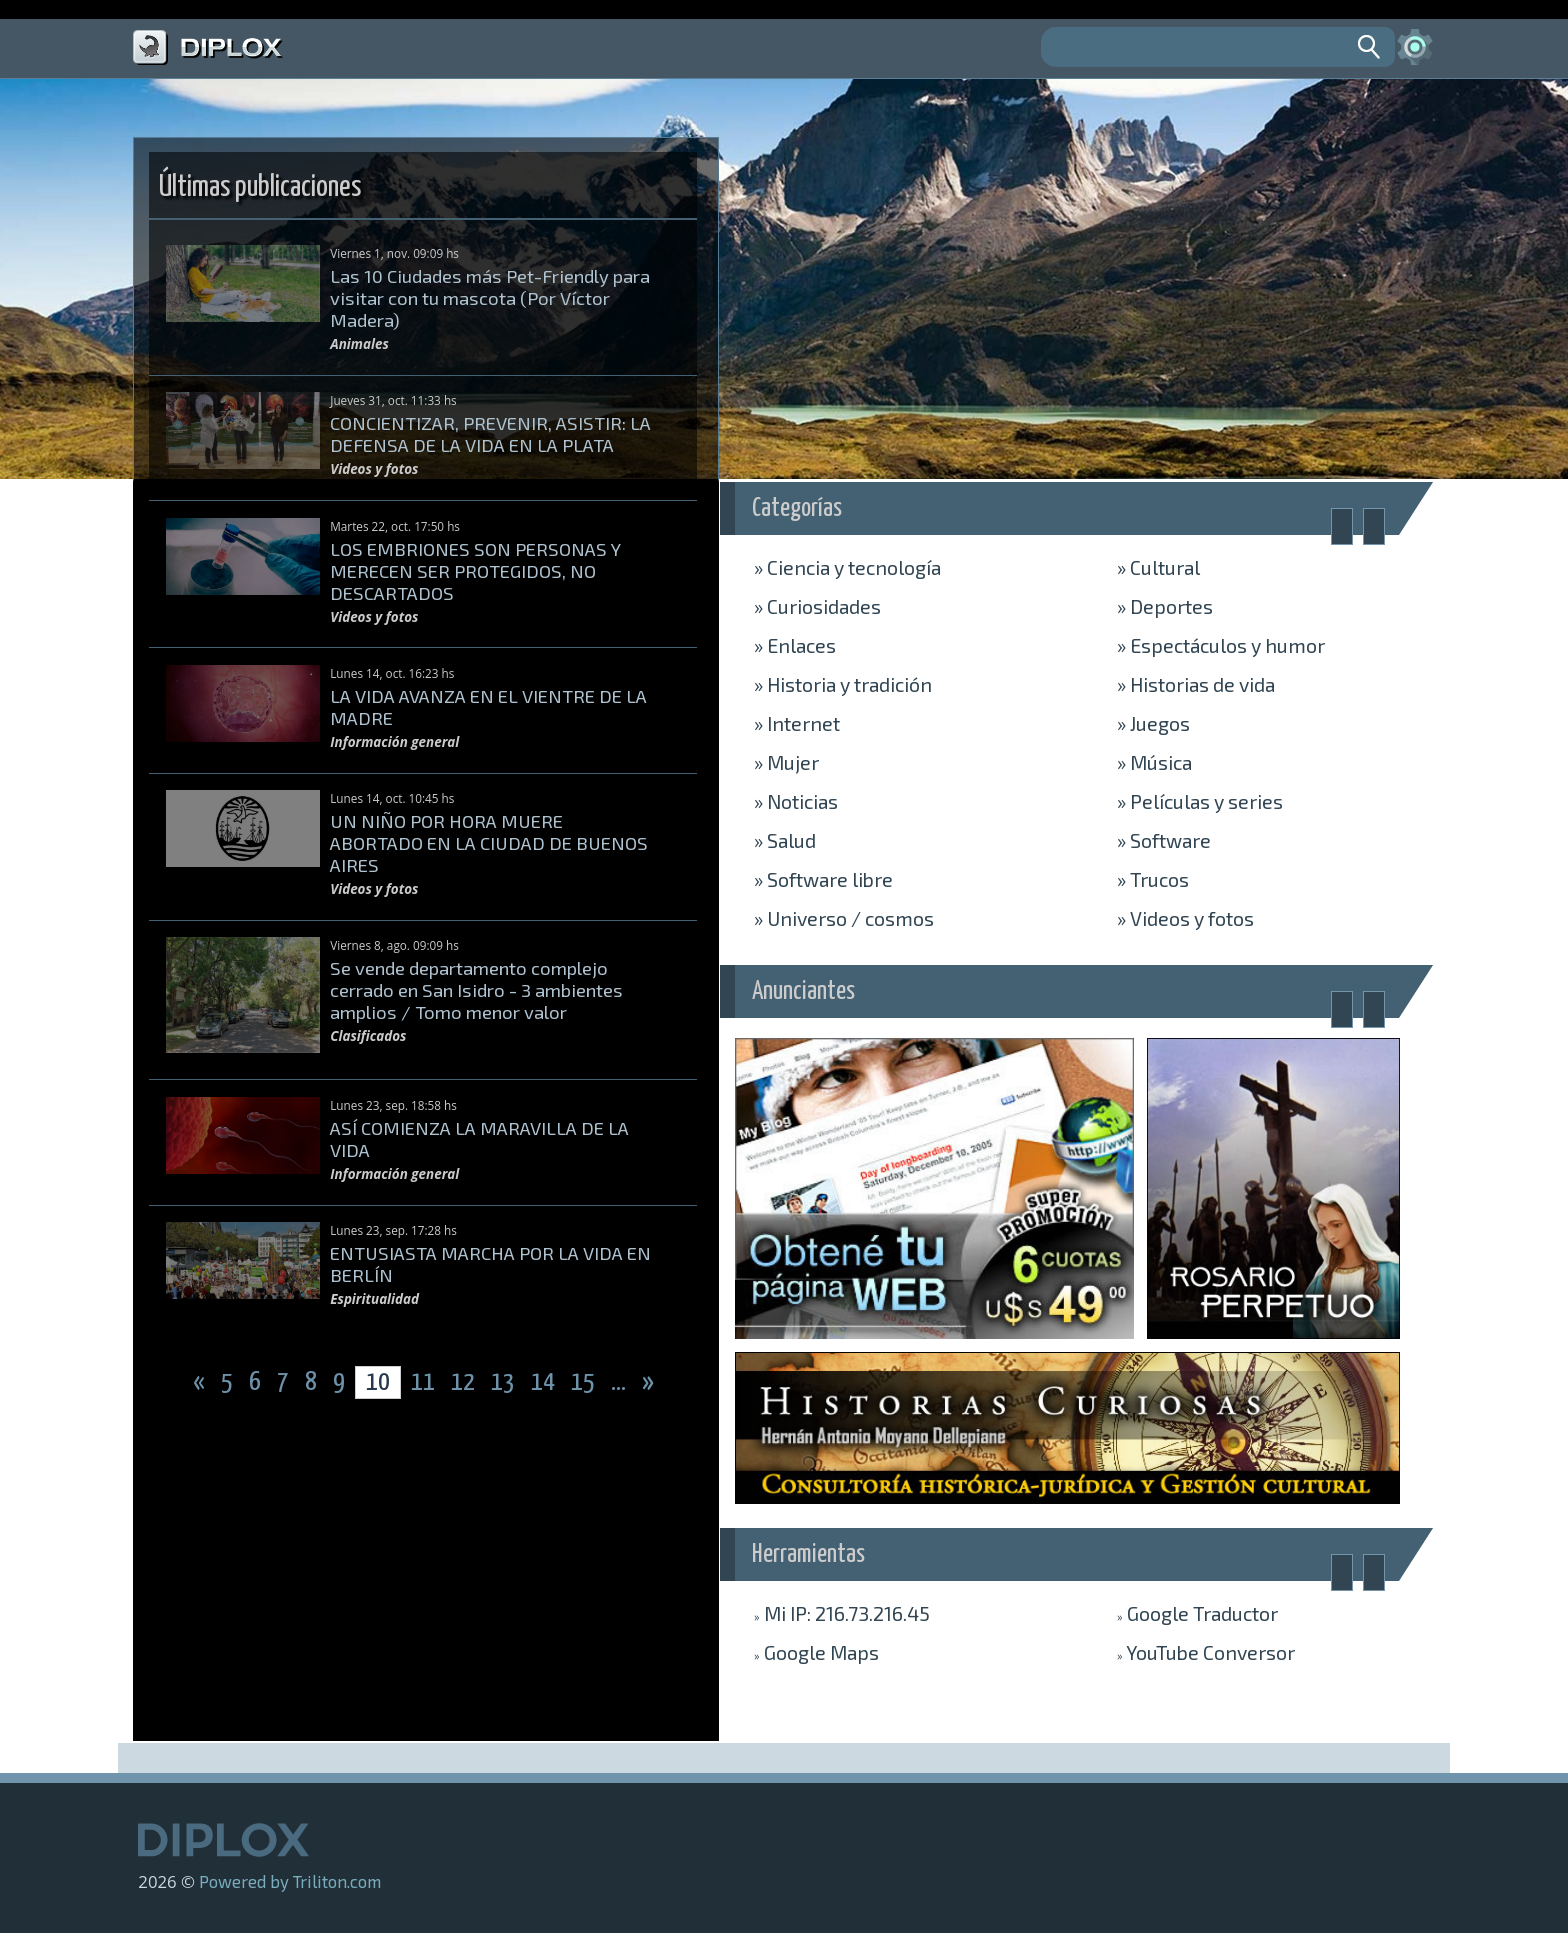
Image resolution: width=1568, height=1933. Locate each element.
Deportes (1165, 606)
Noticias (796, 801)
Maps (816, 1652)
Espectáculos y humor (1221, 645)
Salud (785, 840)
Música (1154, 762)
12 (465, 1382)
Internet (797, 723)
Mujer (786, 762)
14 (545, 1382)
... (620, 1382)
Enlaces (795, 645)
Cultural (1158, 567)
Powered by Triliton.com (290, 1881)
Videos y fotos (1185, 918)
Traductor (1197, 1613)
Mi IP (842, 1613)
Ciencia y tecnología (847, 567)
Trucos (1153, 879)
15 (585, 1382)
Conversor (1206, 1652)
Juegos (1153, 723)
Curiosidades (817, 606)
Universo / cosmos (844, 918)
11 (423, 1382)
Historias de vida (1196, 684)
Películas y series (1200, 801)
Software (1164, 840)
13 (505, 1382)
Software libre (823, 879)
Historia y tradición (843, 684)
